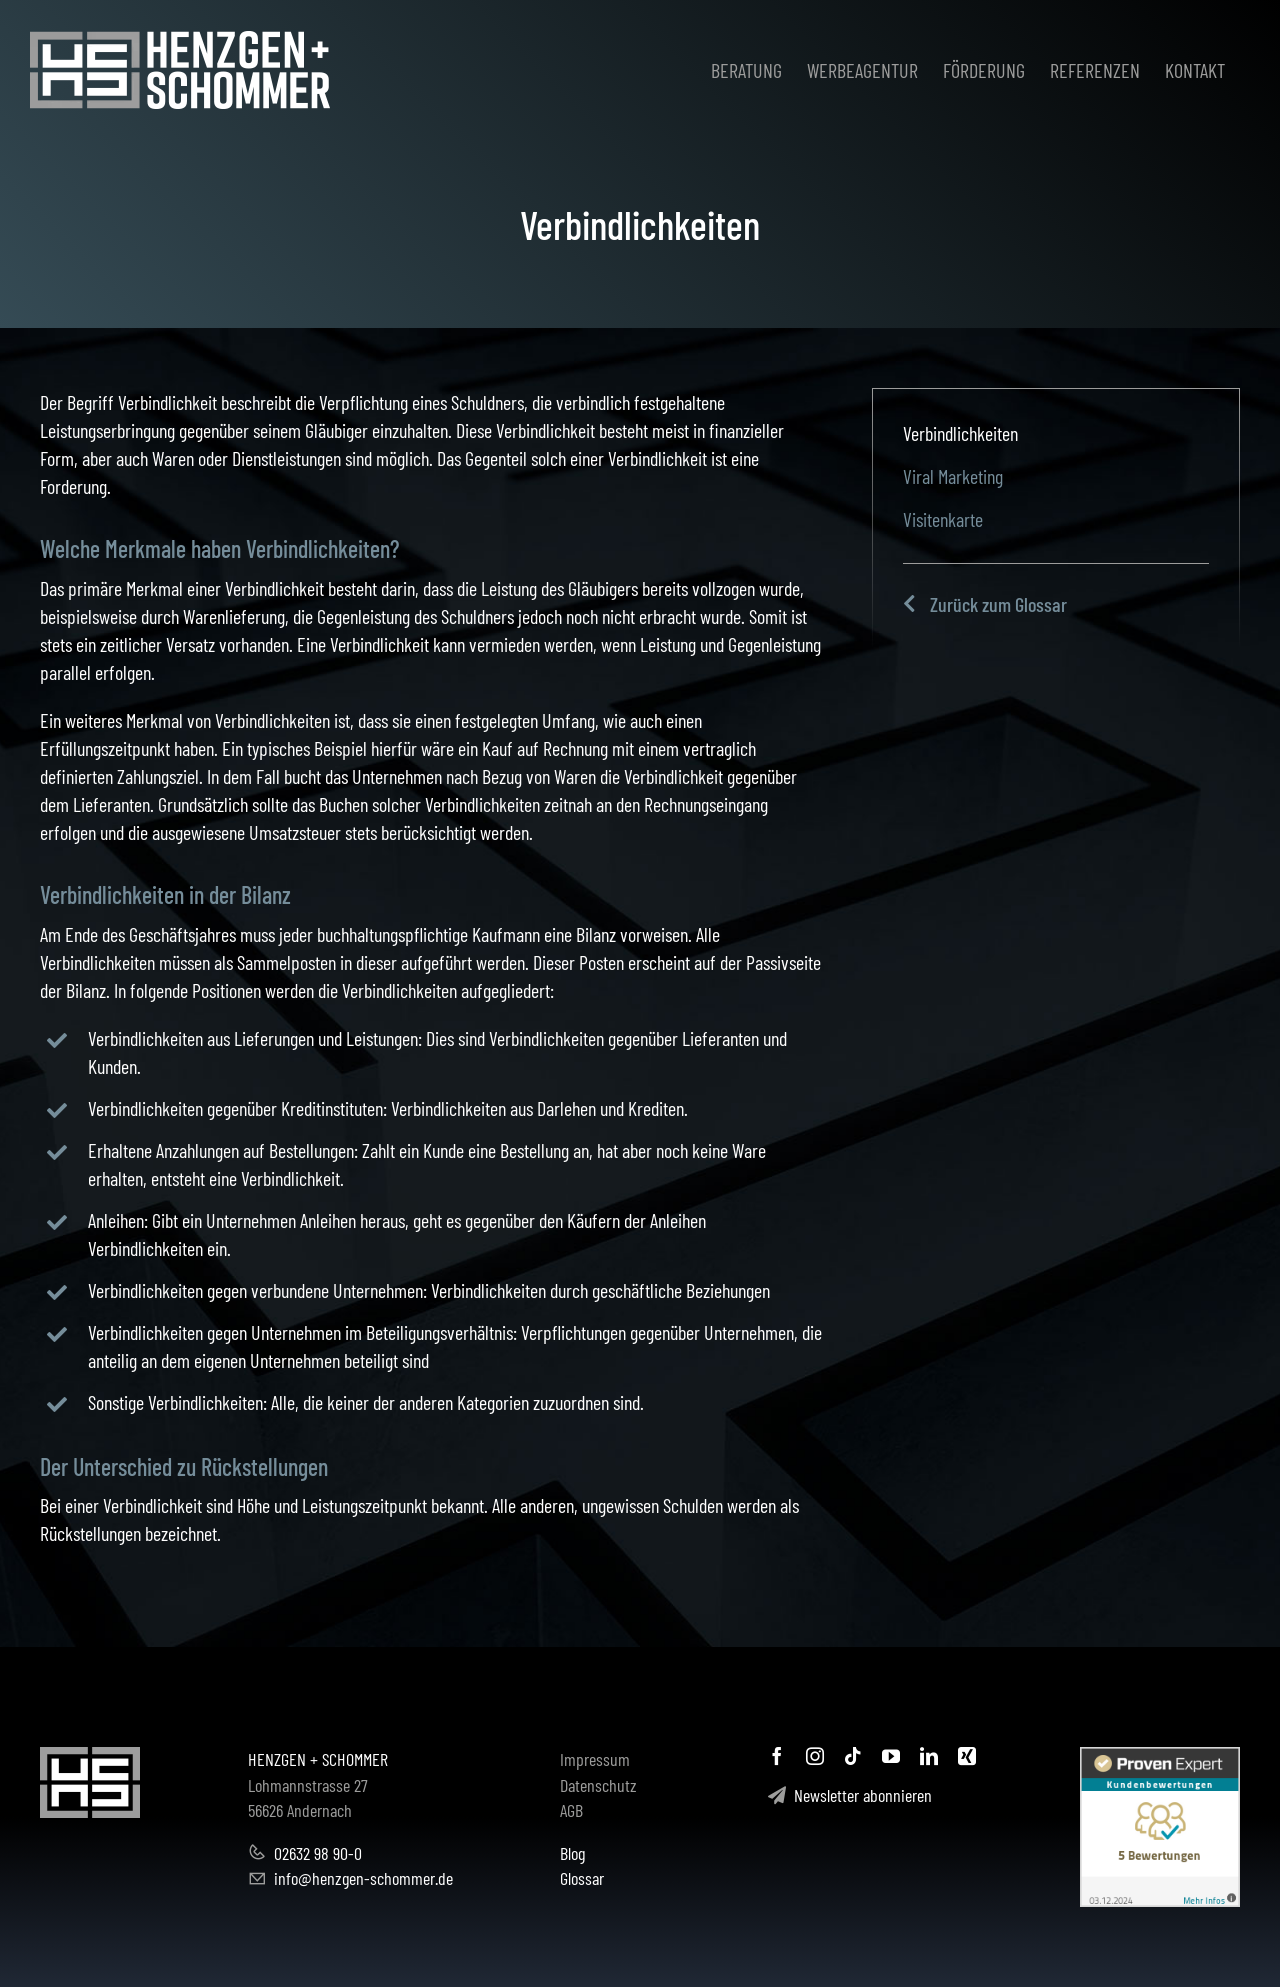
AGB (571, 1810)
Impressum (595, 1759)
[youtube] (891, 1756)
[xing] (967, 1756)
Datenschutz (598, 1785)
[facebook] (777, 1756)
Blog (572, 1853)
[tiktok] (853, 1756)
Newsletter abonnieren (850, 1795)
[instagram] (815, 1756)
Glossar (582, 1878)
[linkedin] (929, 1756)
